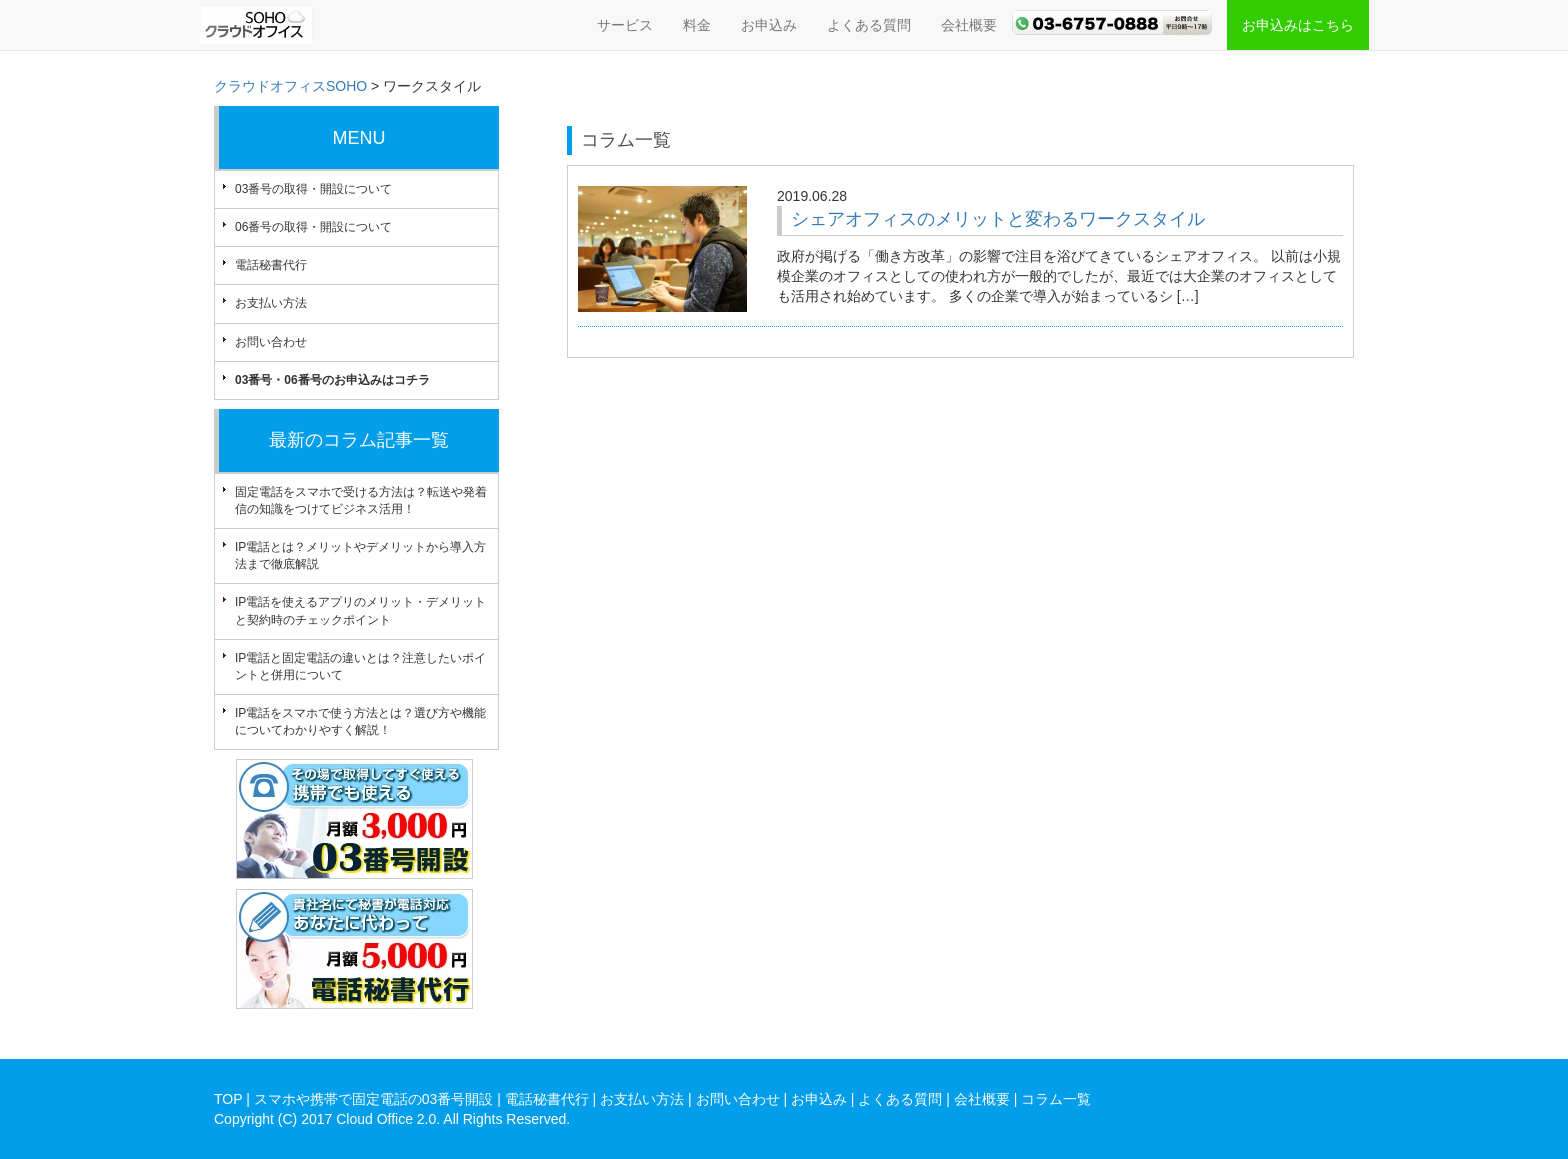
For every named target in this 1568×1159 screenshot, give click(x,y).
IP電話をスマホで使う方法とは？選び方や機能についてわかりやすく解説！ (360, 721)
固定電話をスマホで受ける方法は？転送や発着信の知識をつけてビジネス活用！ (361, 500)
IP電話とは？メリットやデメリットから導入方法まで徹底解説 (360, 555)
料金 (697, 25)
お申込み (769, 25)
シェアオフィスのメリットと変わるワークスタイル (998, 219)
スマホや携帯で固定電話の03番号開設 (374, 1099)
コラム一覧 (1056, 1099)
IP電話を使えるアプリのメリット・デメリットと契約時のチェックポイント (360, 610)
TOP (228, 1099)
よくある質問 (869, 25)
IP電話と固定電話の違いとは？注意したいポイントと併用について (360, 666)
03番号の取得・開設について (313, 189)
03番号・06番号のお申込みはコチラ (332, 380)
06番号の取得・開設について (313, 227)
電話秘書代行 (271, 265)
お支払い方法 (271, 303)
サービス (625, 25)
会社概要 (969, 25)
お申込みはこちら (1298, 25)
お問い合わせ (271, 342)
